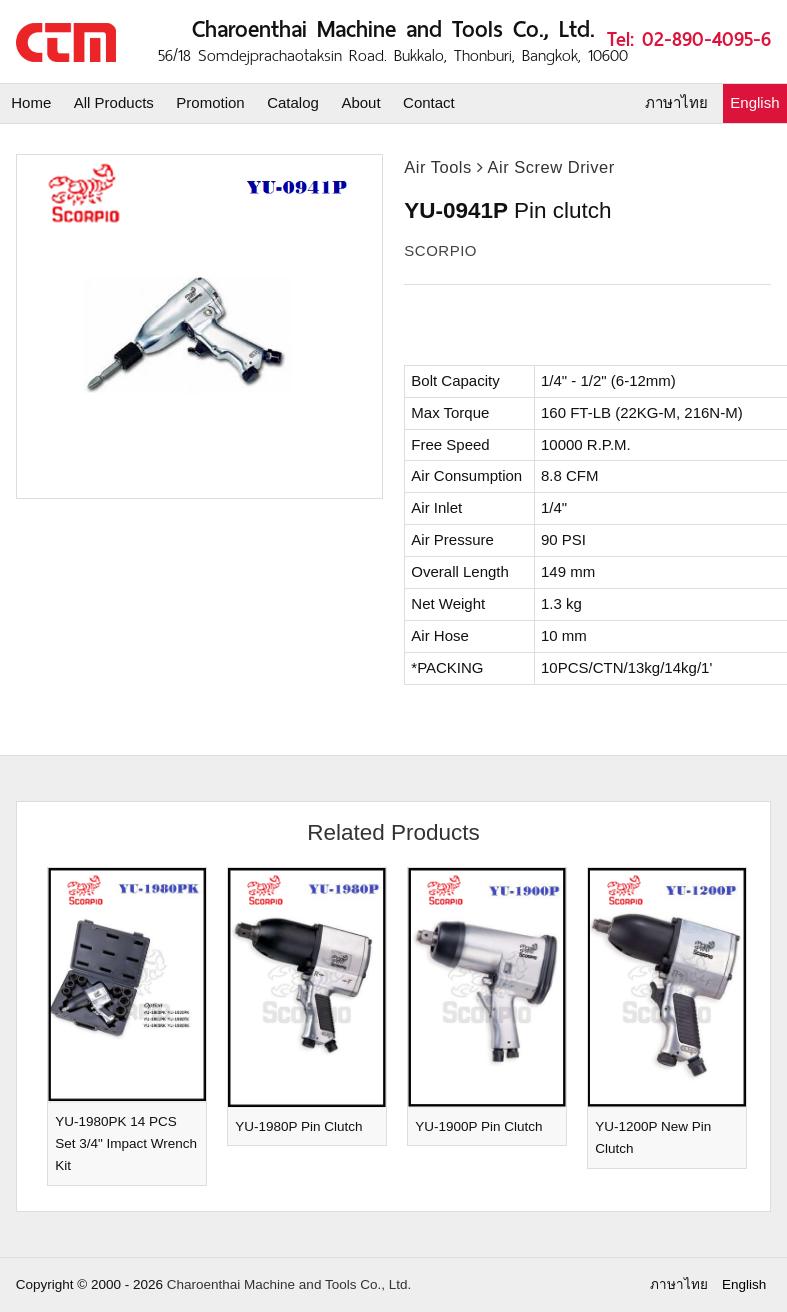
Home (31, 102)
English (754, 102)
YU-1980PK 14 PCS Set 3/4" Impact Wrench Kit (126, 1144)
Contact (429, 102)
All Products (114, 102)
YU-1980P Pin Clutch (298, 1126)
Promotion (210, 102)
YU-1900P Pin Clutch (478, 1126)
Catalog (293, 102)
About (360, 102)
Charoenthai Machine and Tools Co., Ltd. (289, 1284)
